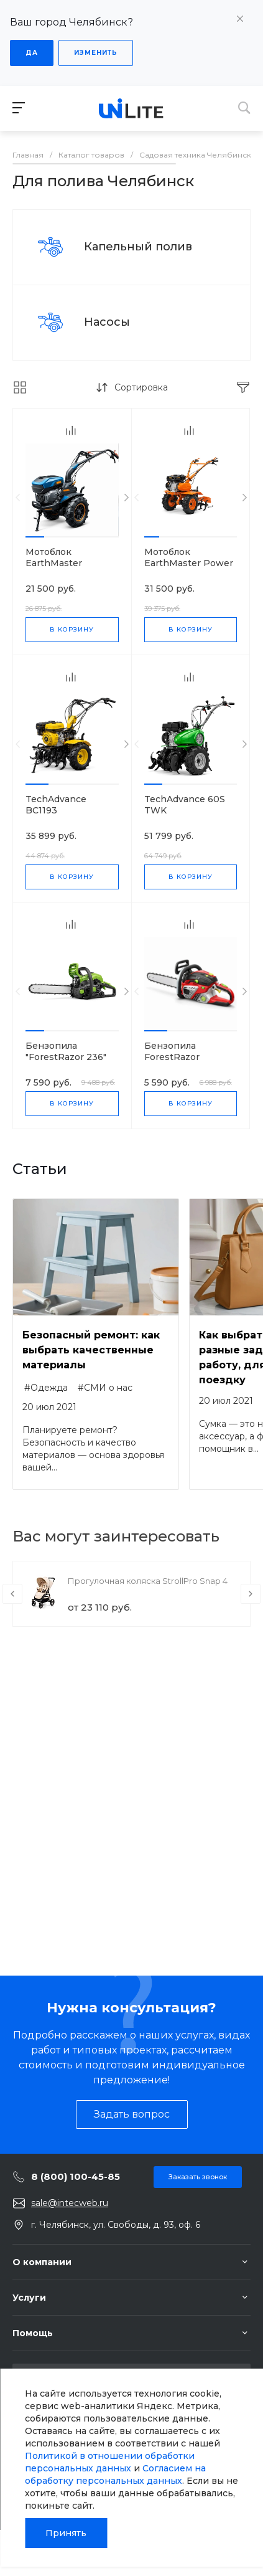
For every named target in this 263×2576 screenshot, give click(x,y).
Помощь (32, 2333)
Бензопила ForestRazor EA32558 (172, 1057)
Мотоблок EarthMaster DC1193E (53, 563)
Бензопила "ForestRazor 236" (65, 1051)
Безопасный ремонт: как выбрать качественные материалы (91, 1350)
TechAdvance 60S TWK (184, 804)
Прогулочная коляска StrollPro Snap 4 (148, 1581)
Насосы (107, 322)
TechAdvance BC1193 (55, 804)
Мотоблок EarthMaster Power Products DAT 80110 (190, 563)
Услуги (29, 2297)
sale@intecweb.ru (69, 2203)
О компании (42, 2262)
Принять (65, 2533)
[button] (34, 536)
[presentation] (17, 498)
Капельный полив (138, 246)
